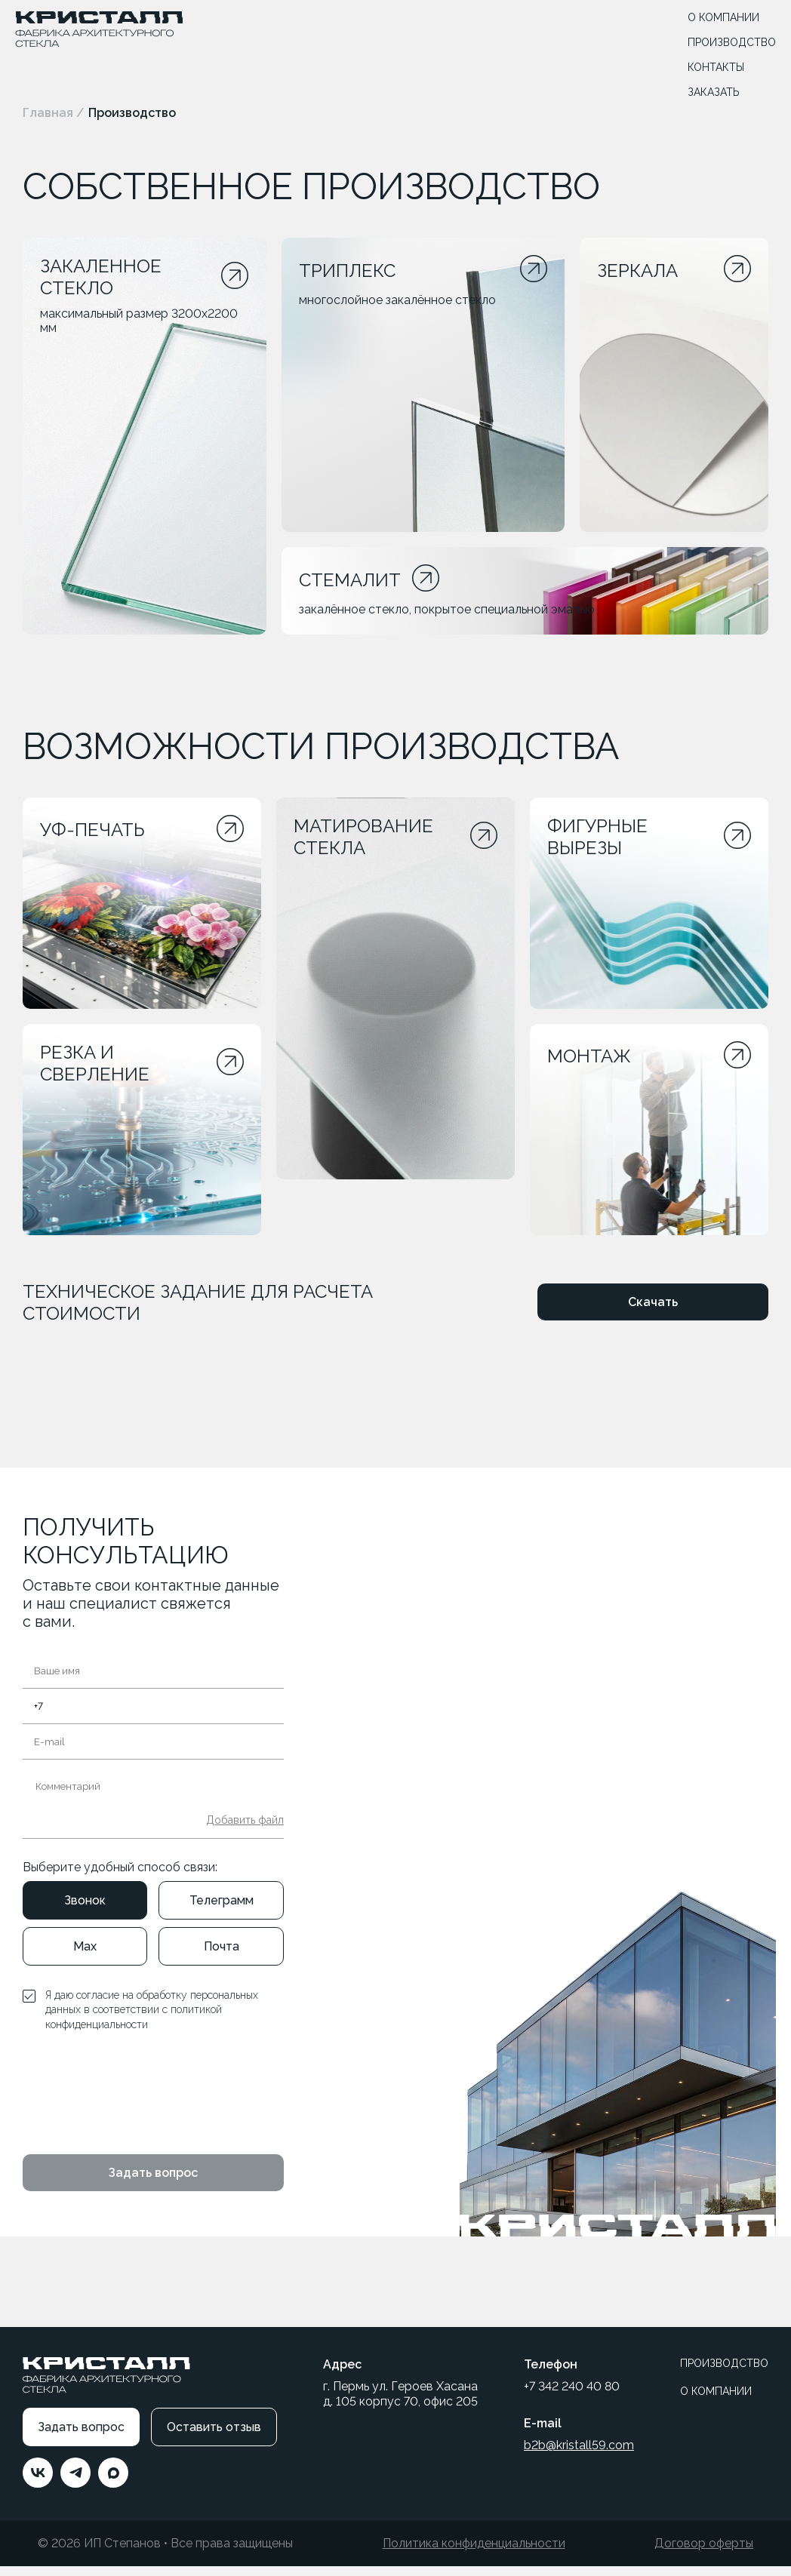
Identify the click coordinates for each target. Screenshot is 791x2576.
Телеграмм (221, 1910)
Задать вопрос (153, 2183)
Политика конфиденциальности (474, 2554)
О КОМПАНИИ (723, 17)
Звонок (85, 1910)
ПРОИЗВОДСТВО (732, 42)
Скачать (653, 1312)
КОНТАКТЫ (716, 67)
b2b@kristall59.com (579, 2455)
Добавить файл (245, 1830)
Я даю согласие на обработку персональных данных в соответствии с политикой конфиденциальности (151, 2019)
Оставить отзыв (214, 2437)
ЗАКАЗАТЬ (714, 92)
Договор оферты (703, 2554)
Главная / (54, 113)
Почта (221, 1956)
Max (85, 1956)
